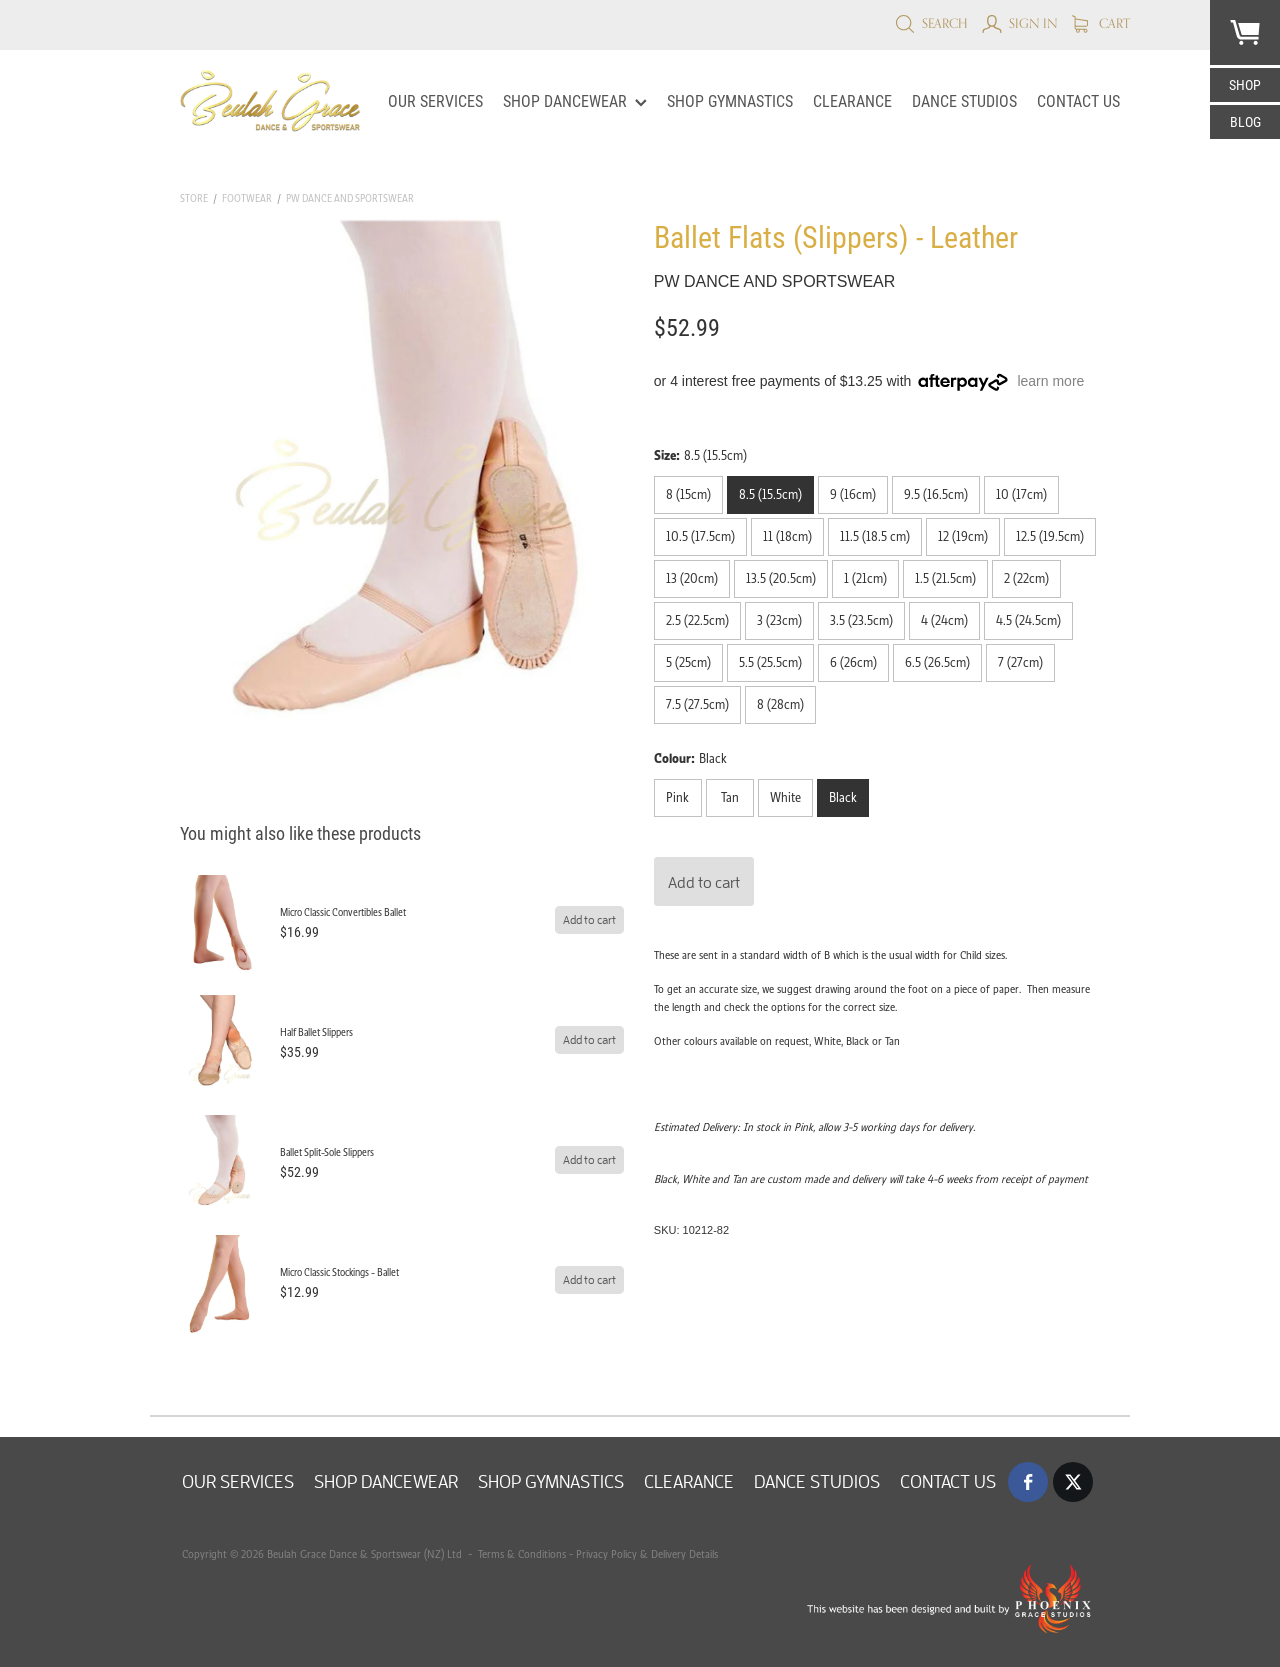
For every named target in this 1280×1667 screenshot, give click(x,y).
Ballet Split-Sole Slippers (327, 1152)
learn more (1050, 381)
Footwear (247, 198)
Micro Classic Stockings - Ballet (339, 1272)
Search (931, 23)
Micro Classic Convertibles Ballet (343, 912)
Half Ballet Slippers (316, 1032)
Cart (1101, 23)
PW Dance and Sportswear (350, 198)
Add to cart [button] (704, 882)
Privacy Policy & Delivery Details (647, 1554)
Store (194, 198)
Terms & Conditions (520, 1554)
